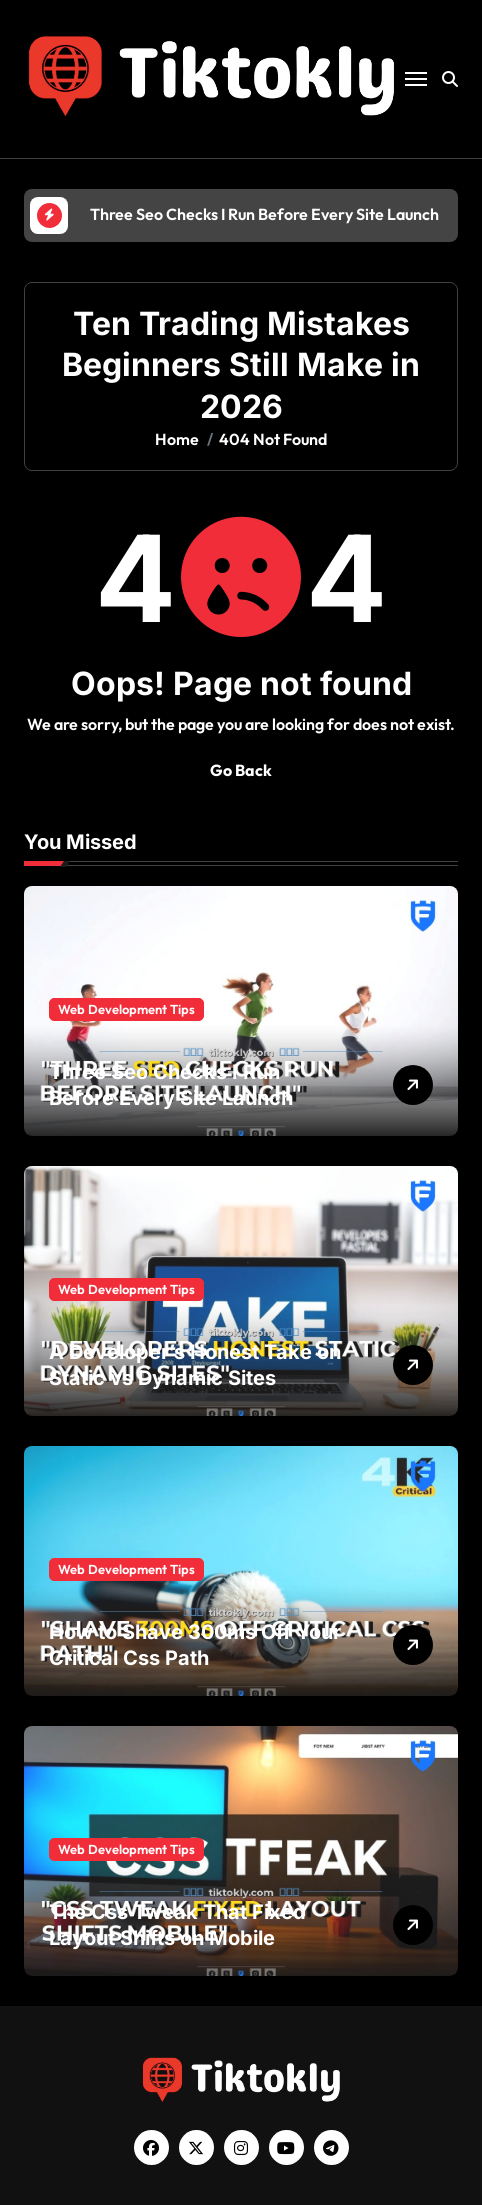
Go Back (241, 770)
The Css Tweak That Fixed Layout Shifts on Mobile (177, 1925)
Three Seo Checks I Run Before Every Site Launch (171, 1085)
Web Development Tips (126, 1009)
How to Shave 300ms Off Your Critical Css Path (195, 1645)
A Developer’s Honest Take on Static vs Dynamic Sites (195, 1365)
